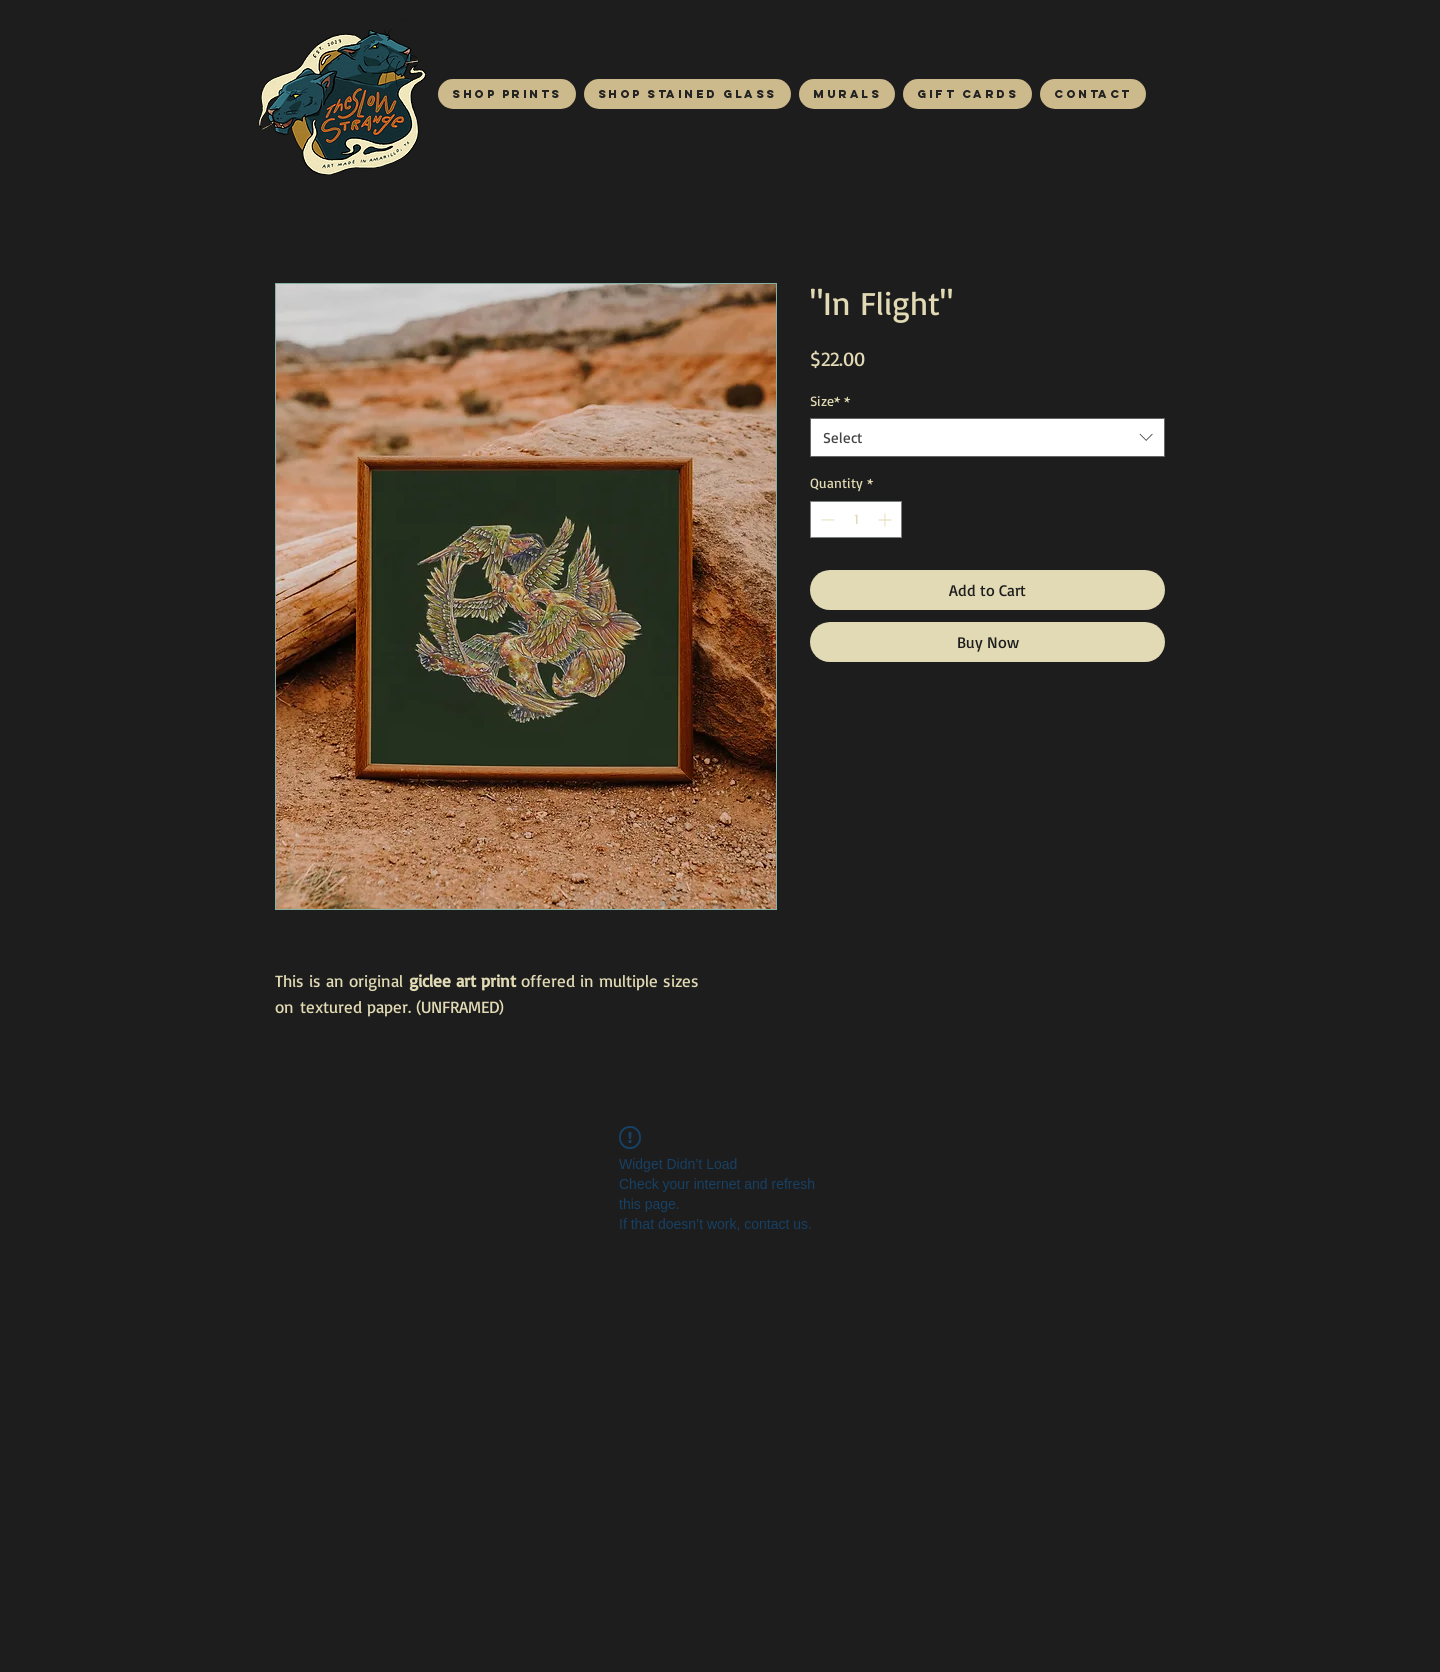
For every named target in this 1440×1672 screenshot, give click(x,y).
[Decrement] (825, 519)
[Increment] (886, 519)
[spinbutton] (856, 519)
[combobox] (987, 437)
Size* (830, 400)
